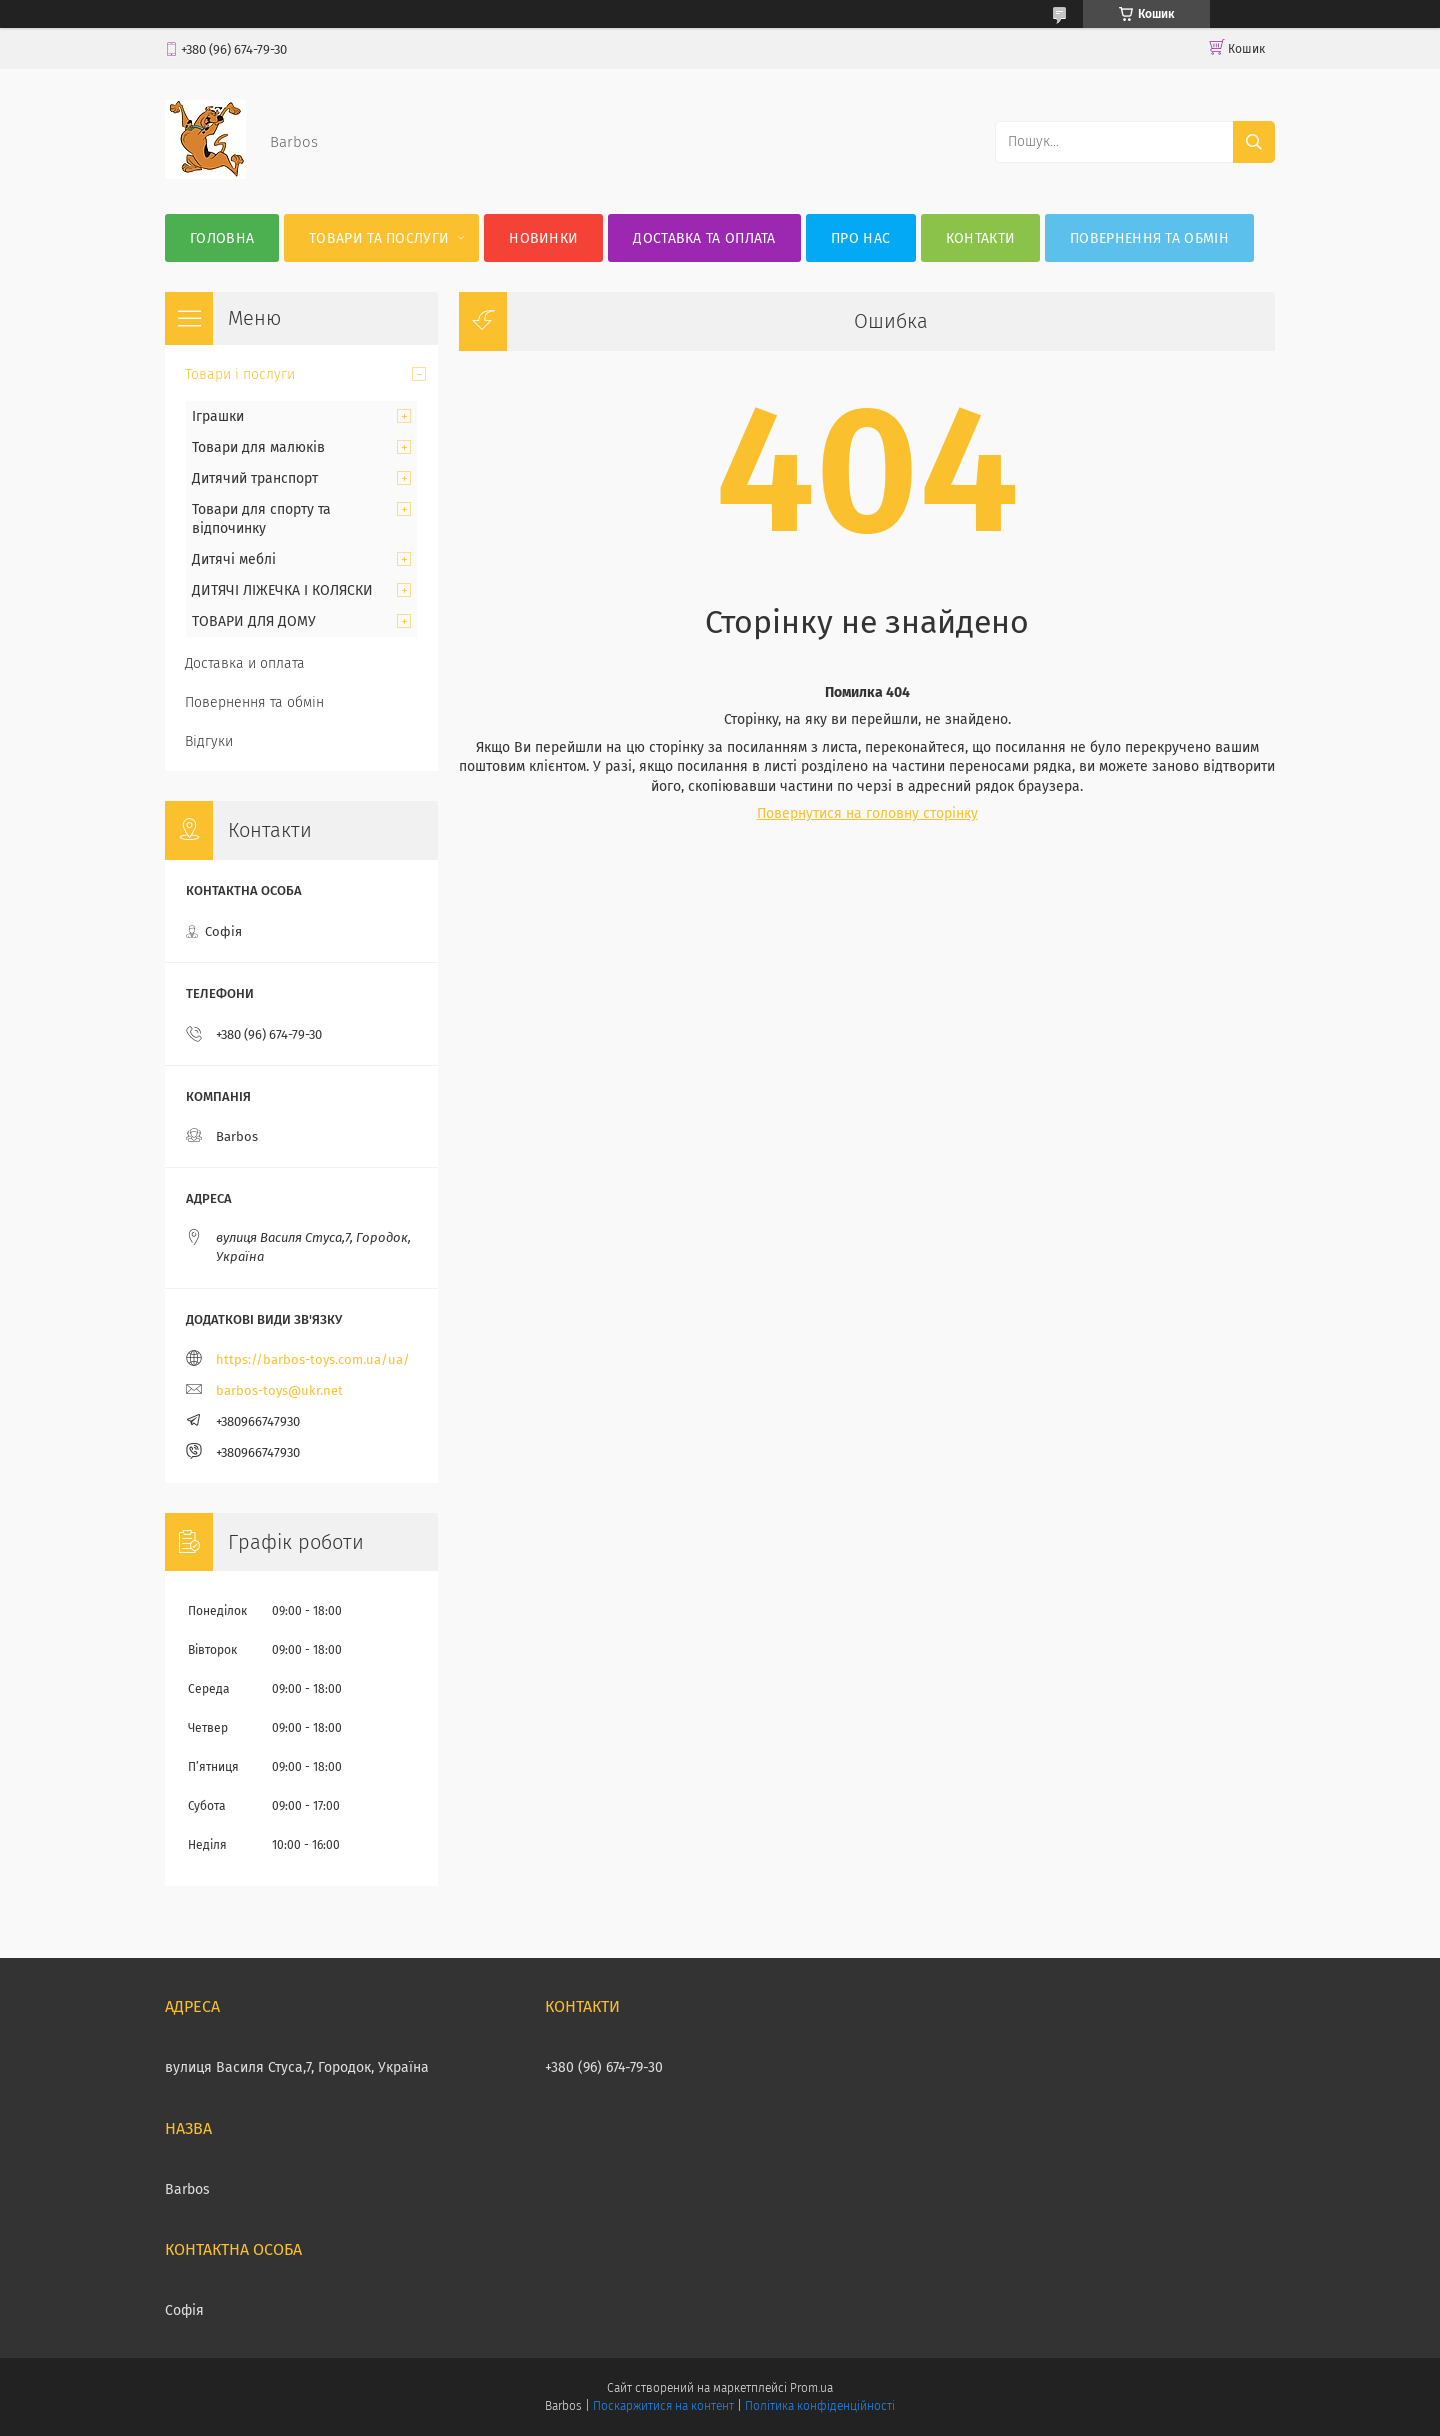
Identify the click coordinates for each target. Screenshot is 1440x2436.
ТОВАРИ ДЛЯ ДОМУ (254, 621)
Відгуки (209, 741)
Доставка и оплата (245, 663)
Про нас (860, 238)
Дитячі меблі (234, 559)
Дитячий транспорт (255, 478)
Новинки (543, 238)
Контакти (980, 238)
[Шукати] (1254, 142)
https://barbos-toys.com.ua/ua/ (313, 1359)
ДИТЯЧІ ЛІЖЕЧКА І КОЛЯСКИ (282, 590)
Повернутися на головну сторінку (867, 813)
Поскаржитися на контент (663, 2406)
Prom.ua (811, 2388)
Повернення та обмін (1149, 238)
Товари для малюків (258, 447)
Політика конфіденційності (820, 2406)
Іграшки (218, 416)
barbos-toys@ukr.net (279, 1390)
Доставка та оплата (704, 238)
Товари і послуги (240, 374)
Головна (222, 238)
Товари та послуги (379, 238)
